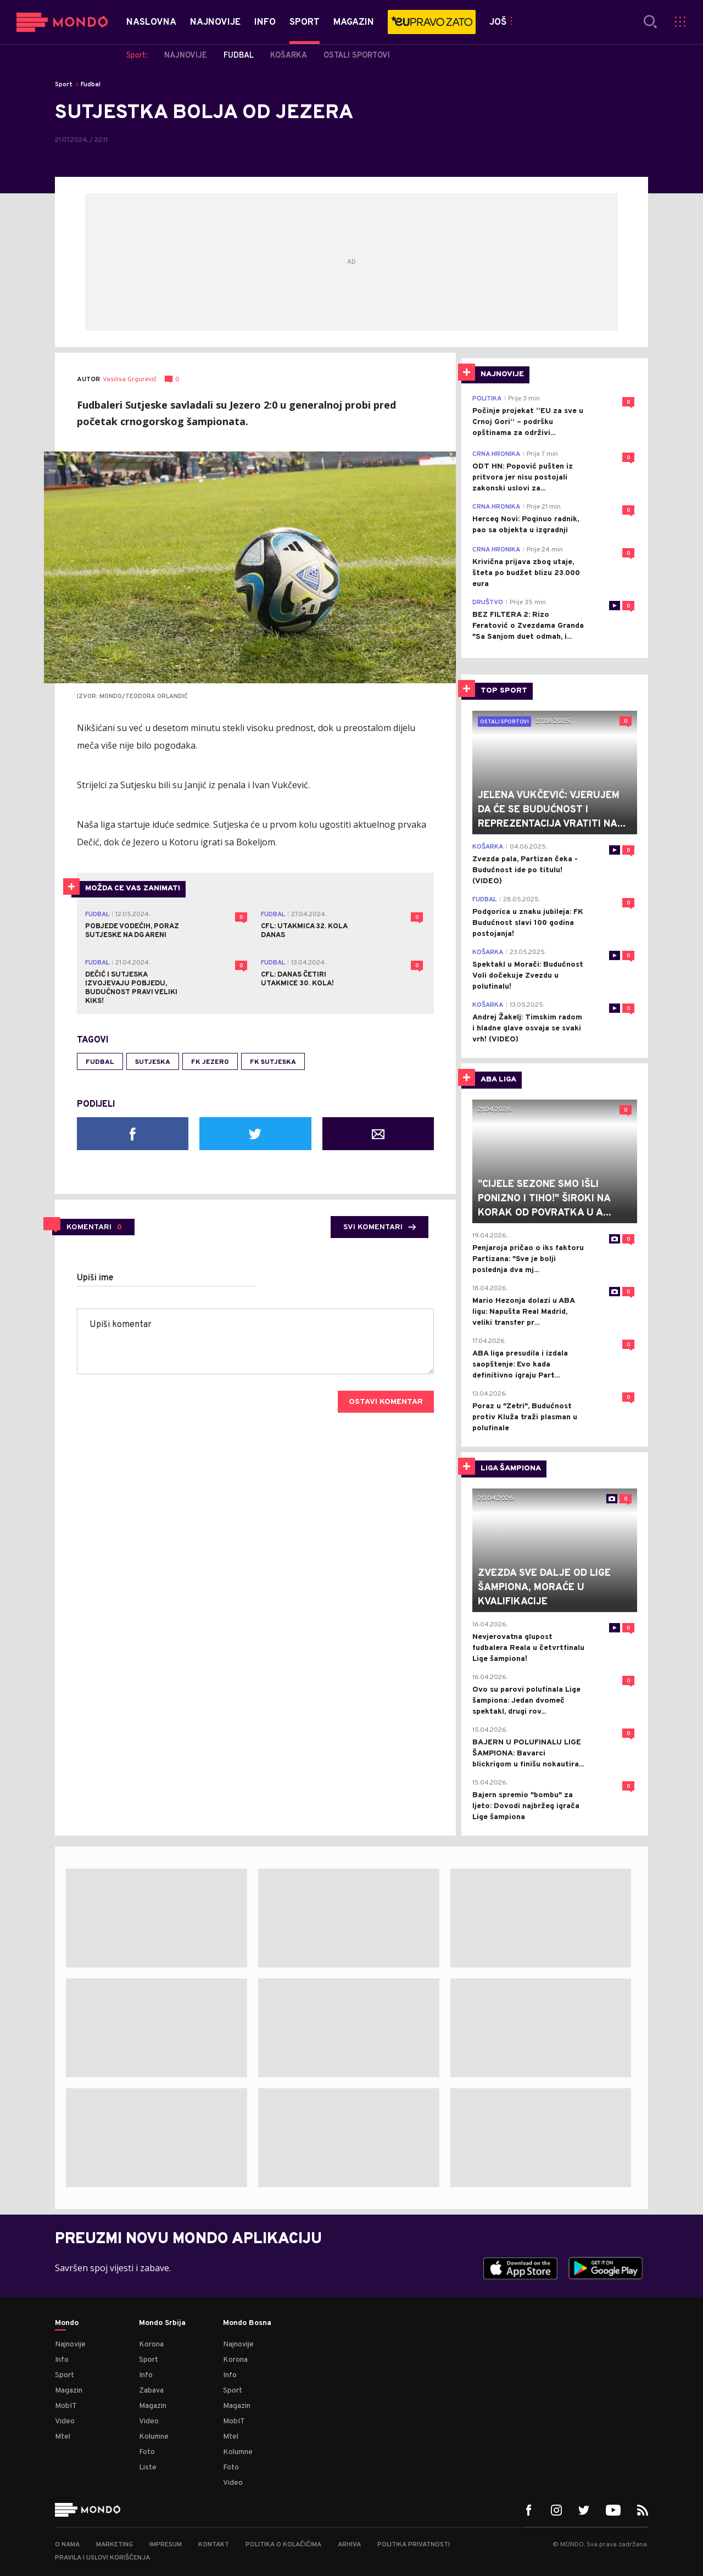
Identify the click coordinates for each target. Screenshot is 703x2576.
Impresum (165, 2544)
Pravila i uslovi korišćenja (102, 2557)
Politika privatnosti (413, 2544)
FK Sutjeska (273, 1062)
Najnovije (70, 2344)
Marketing (114, 2544)
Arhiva (349, 2544)
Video (65, 2421)
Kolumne (154, 2436)
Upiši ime (95, 1278)
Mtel (62, 2436)
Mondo (67, 2323)
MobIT (66, 2406)
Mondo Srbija (162, 2323)
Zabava (151, 2390)
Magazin (68, 2390)
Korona (151, 2344)
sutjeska (152, 1062)
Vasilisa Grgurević (130, 380)
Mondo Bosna (247, 2323)
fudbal (100, 1062)
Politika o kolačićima (283, 2544)
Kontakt (213, 2544)
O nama (67, 2544)
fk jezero (210, 1062)
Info (62, 2360)
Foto (147, 2452)
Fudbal (91, 84)
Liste (148, 2467)
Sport (63, 84)
